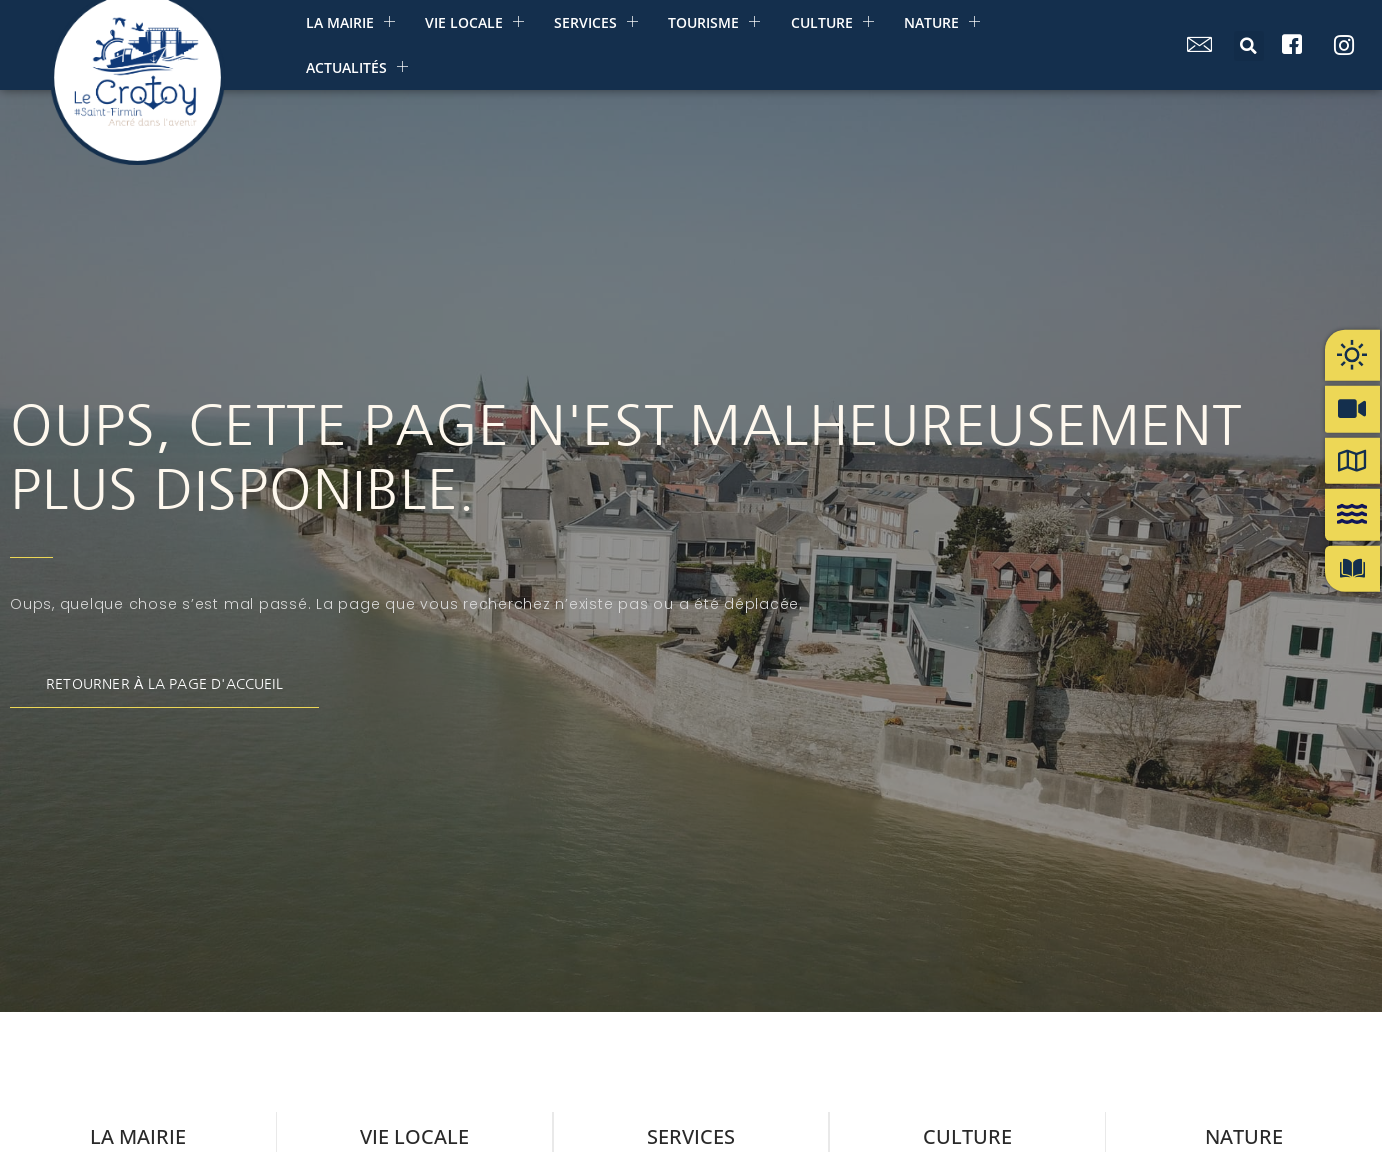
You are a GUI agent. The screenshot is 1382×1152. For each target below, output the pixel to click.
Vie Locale (473, 22)
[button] (1249, 46)
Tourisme (713, 22)
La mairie (349, 22)
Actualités (356, 67)
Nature (940, 22)
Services (595, 22)
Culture (830, 22)
